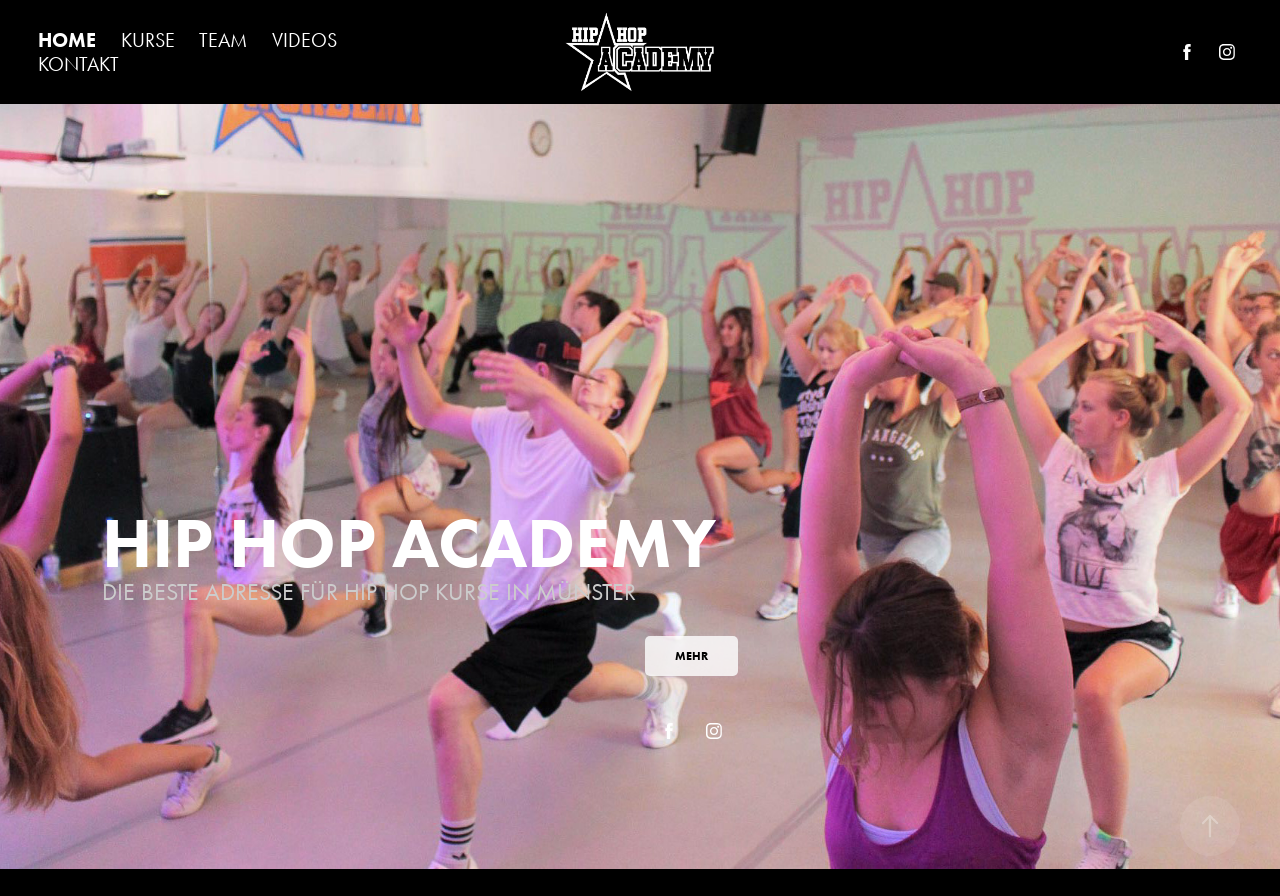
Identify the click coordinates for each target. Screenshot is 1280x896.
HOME (67, 40)
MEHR (691, 655)
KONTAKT (78, 64)
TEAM (223, 40)
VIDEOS (304, 40)
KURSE (148, 40)
